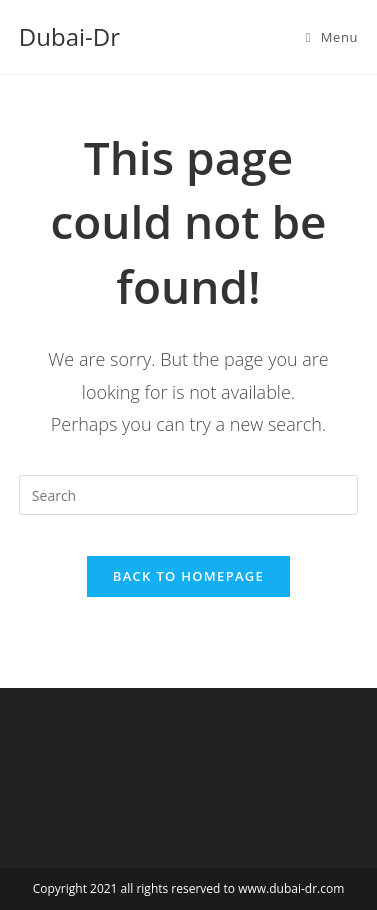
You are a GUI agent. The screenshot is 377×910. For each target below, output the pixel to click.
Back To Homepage (188, 576)
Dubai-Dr (69, 36)
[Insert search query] (188, 495)
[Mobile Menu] (331, 37)
